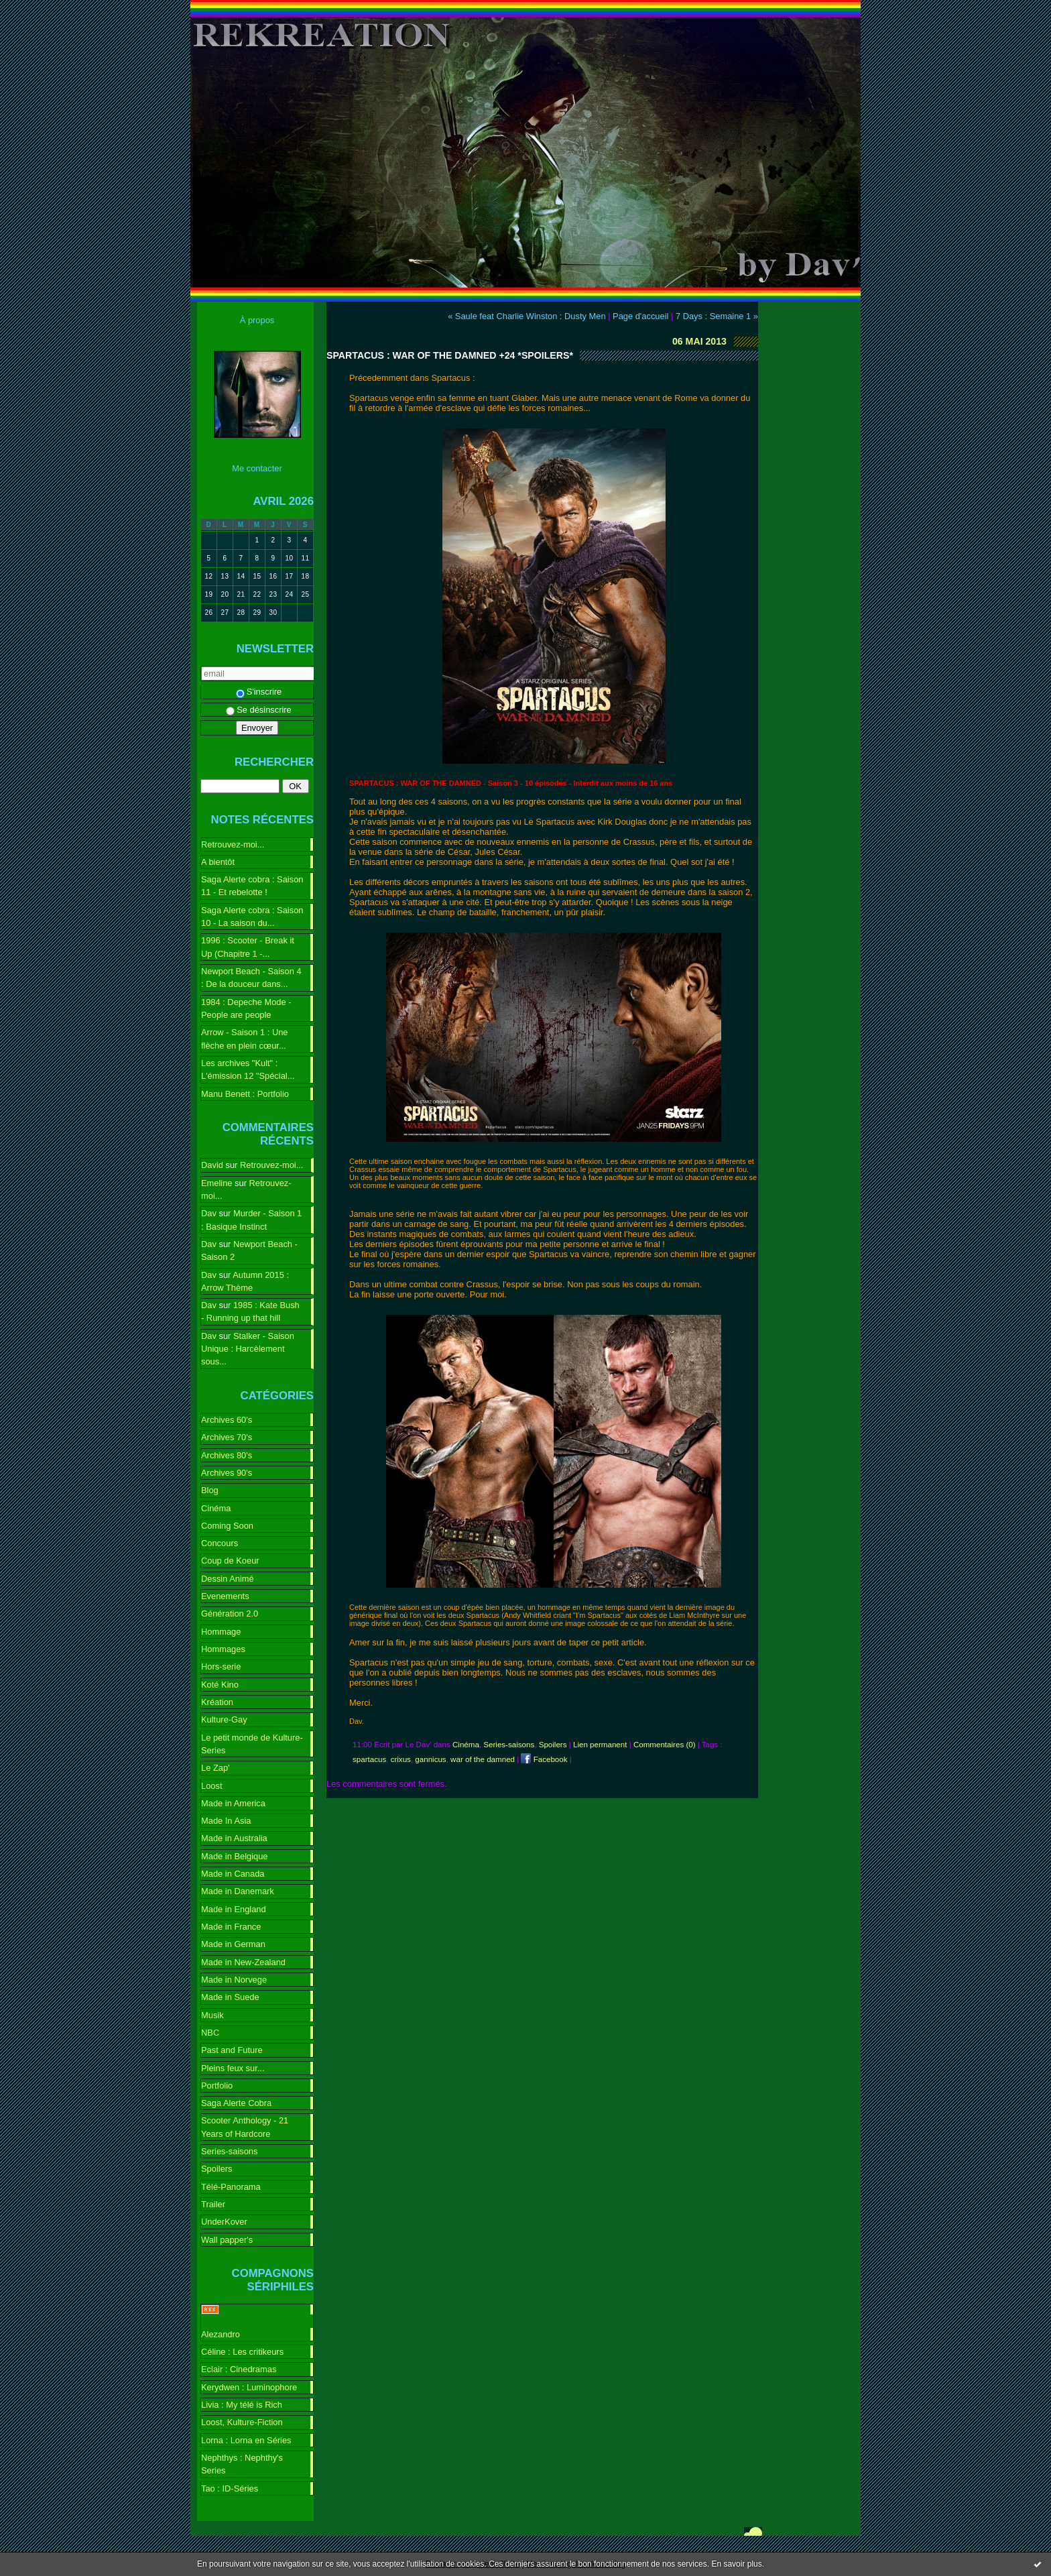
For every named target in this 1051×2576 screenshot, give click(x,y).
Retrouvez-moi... (232, 844)
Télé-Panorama (231, 2187)
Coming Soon (227, 1526)
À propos (257, 320)
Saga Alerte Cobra (236, 2103)
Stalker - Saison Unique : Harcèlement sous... (247, 1349)
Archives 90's (226, 1473)
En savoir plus (736, 2564)
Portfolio (217, 2086)
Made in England (233, 1909)
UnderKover (224, 2222)
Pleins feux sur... (232, 2068)
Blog (210, 1490)
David (212, 1165)
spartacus (369, 1759)
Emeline (217, 1183)
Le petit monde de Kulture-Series (252, 1744)
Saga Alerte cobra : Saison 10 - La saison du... (252, 916)
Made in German (233, 1944)
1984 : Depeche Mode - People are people (246, 1008)
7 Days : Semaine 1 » (717, 316)
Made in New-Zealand (243, 1962)
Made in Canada (232, 1874)
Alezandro (220, 2334)
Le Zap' (215, 1768)
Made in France (231, 1927)
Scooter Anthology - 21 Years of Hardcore (244, 2126)
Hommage (221, 1632)
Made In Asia (226, 1821)
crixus (401, 1759)
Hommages (223, 1649)
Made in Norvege (234, 1980)
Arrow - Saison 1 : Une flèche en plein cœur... (244, 1038)
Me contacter (257, 468)
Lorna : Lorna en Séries (246, 2440)
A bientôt (218, 862)
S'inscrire (259, 692)
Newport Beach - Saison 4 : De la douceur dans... (251, 977)
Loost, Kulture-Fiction (242, 2422)
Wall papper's (227, 2240)
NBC (210, 2033)
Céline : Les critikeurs (242, 2352)
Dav (209, 1213)
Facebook (544, 1759)
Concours (219, 1543)
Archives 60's (226, 1420)
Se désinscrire (259, 710)
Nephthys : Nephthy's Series (242, 2464)
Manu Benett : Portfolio (245, 1094)
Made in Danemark (237, 1891)
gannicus (430, 1759)
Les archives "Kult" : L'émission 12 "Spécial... (247, 1069)
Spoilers (217, 2169)
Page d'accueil (640, 316)
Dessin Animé (227, 1579)
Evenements (225, 1596)
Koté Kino (220, 1685)
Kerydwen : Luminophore (249, 2387)
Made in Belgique (234, 1856)
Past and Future (232, 2050)
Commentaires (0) (664, 1745)
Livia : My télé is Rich (241, 2405)
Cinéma (216, 1508)
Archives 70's (226, 1437)
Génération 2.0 (229, 1613)
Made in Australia (234, 1838)
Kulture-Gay (224, 1719)
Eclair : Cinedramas (238, 2369)
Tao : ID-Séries (229, 2488)
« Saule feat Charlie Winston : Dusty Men (526, 316)
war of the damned (482, 1759)
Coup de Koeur (230, 1561)
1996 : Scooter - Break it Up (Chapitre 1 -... (247, 946)
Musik (212, 2015)
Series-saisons (229, 2151)
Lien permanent (600, 1745)
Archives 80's (226, 1455)
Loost (212, 1786)
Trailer (213, 2204)
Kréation (217, 1702)
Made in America (233, 1803)
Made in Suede (230, 1997)
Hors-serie (221, 1666)
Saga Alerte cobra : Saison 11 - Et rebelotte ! (252, 885)
